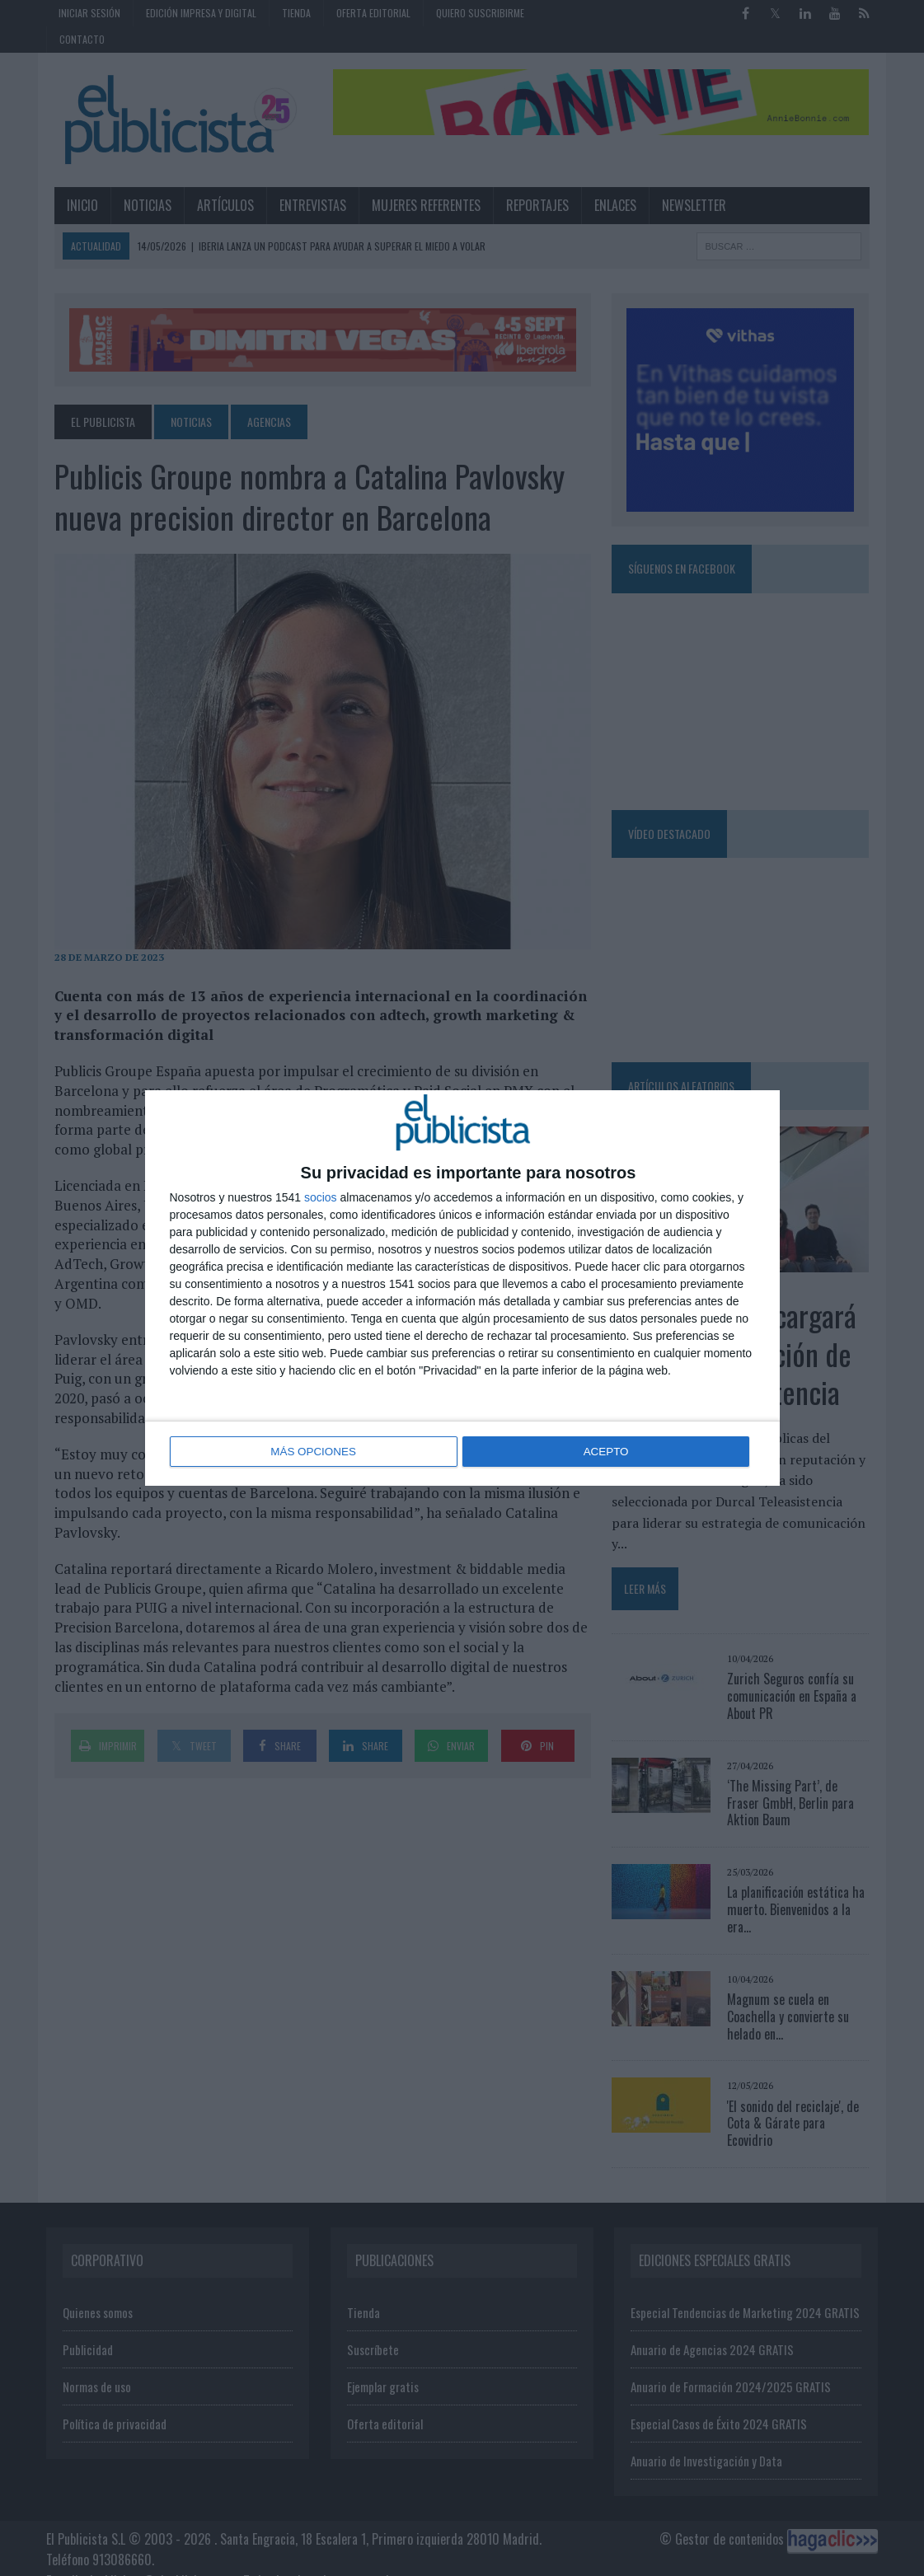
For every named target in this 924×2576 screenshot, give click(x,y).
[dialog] (462, 1288)
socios (320, 1198)
